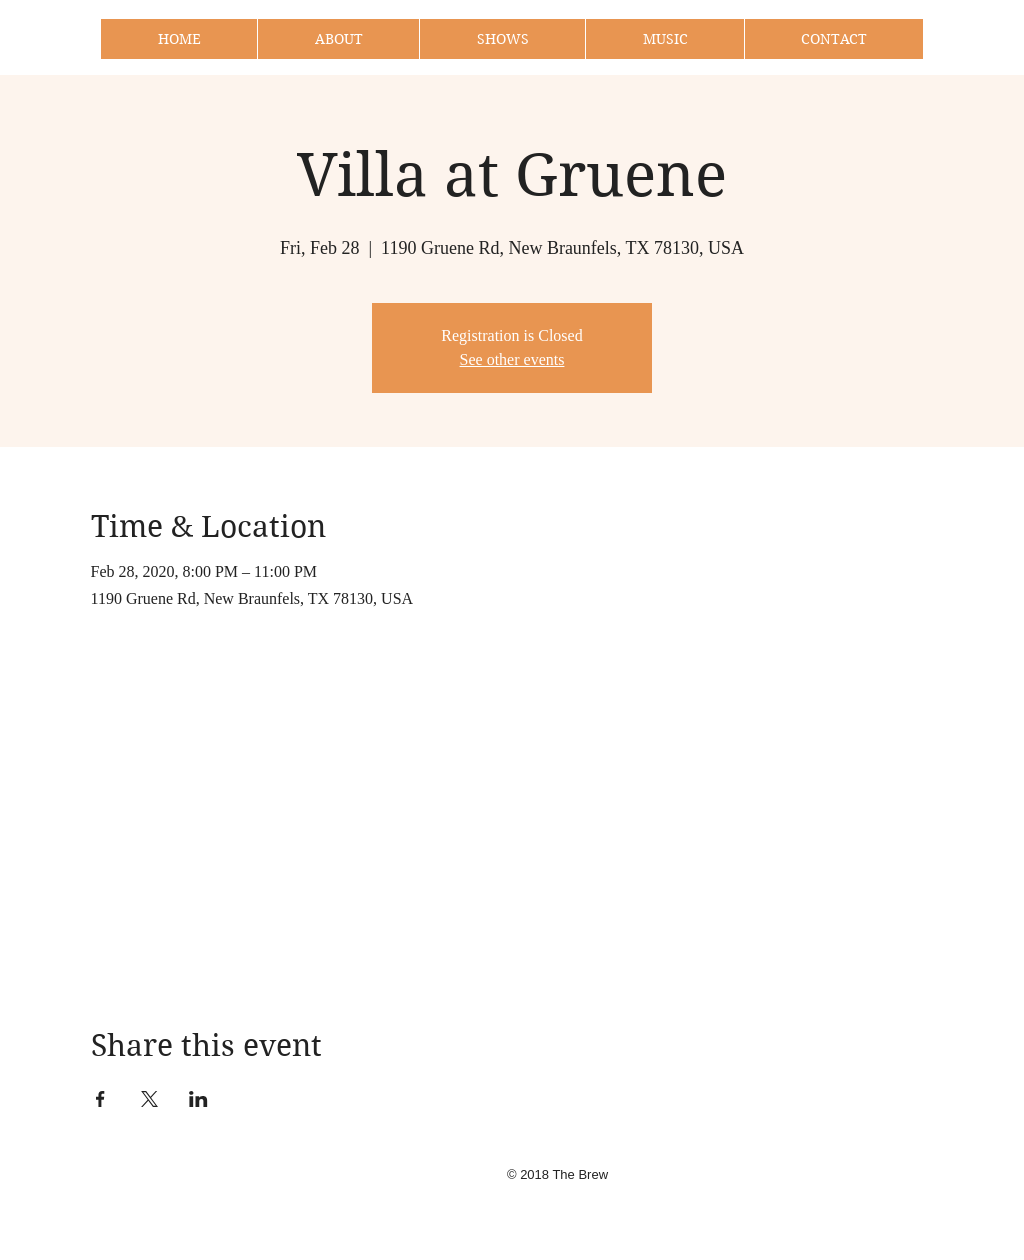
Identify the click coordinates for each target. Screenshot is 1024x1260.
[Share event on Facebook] (100, 1099)
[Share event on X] (149, 1099)
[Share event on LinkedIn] (198, 1099)
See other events (512, 359)
